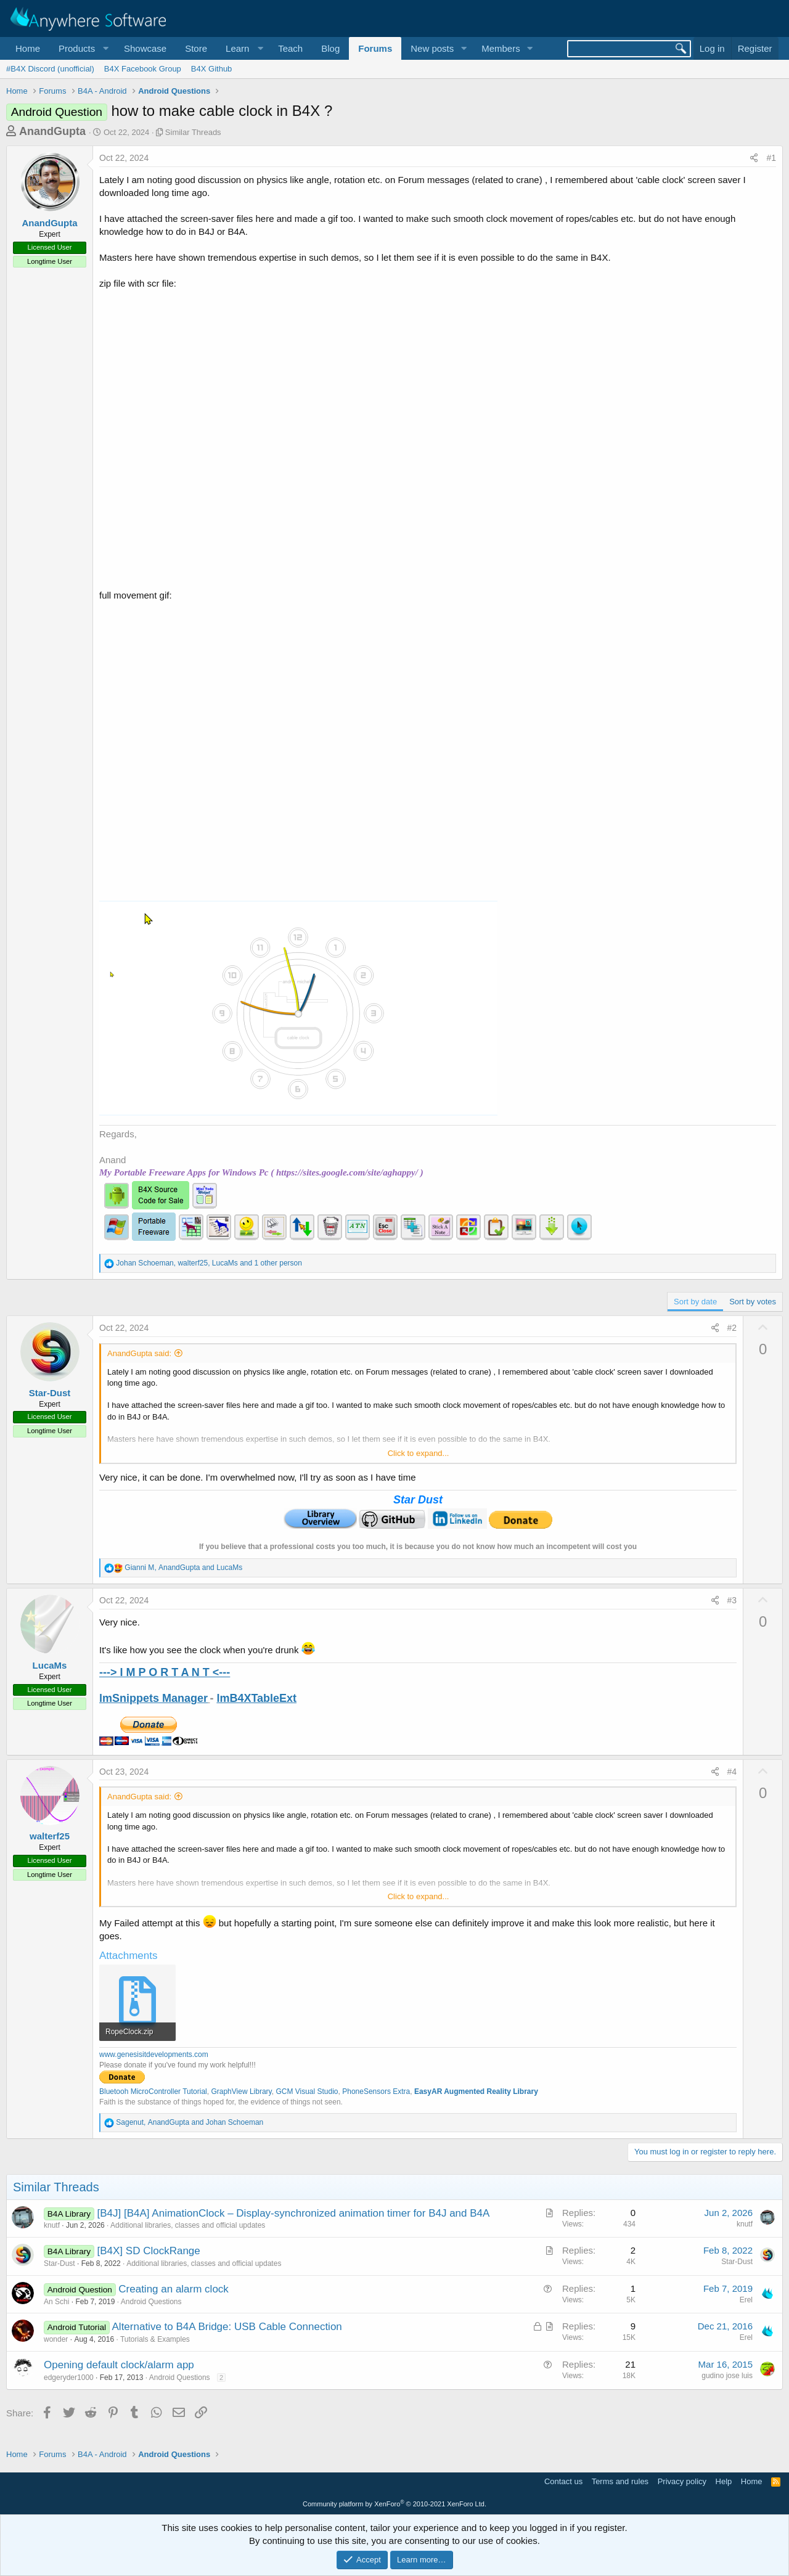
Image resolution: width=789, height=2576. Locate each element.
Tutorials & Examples (155, 2339)
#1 (771, 158)
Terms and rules (620, 2481)
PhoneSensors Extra (376, 2091)
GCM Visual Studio (307, 2091)
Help (724, 2481)
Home (27, 48)
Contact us (563, 2481)
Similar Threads (193, 132)
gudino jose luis (727, 2375)
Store (196, 48)
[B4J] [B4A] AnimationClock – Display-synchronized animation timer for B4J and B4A (293, 2213)
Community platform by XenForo (394, 2504)
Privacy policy (682, 2481)
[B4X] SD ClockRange (148, 2251)
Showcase (145, 48)
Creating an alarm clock (173, 2289)
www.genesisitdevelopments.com (153, 2054)
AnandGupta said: (139, 1353)
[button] (82, 48)
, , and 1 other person (209, 1263)
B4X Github (211, 68)
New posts (432, 48)
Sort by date (695, 1301)
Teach (290, 48)
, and (183, 1567)
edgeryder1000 (69, 2377)
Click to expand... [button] (418, 1453)
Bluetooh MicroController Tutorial (153, 2091)
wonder (56, 2339)
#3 (732, 1600)
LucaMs (50, 1665)
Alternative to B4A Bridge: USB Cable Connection (227, 2327)
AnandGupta (52, 131)
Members (500, 48)
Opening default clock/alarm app (119, 2365)
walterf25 (50, 1836)
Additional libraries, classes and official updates (187, 2225)
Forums (375, 48)
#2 (732, 1328)
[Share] (754, 158)
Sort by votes (752, 1301)
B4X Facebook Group (142, 68)
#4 (732, 1772)
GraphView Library (241, 2091)
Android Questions (151, 2301)
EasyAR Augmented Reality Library (476, 2091)
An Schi (56, 2301)
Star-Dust (50, 1393)
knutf (52, 2225)
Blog (330, 48)
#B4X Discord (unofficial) (50, 68)
